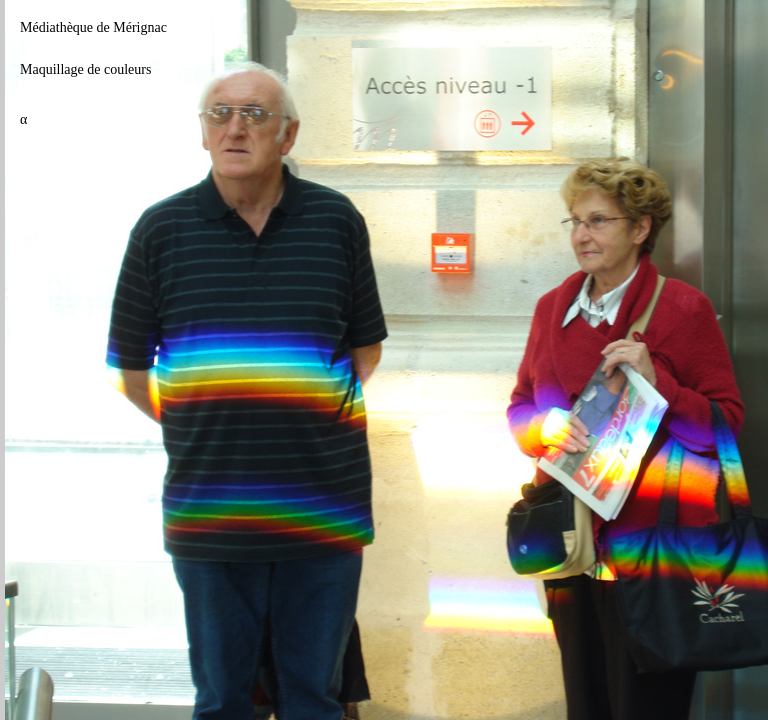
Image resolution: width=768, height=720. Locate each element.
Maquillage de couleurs (85, 69)
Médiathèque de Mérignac (93, 27)
